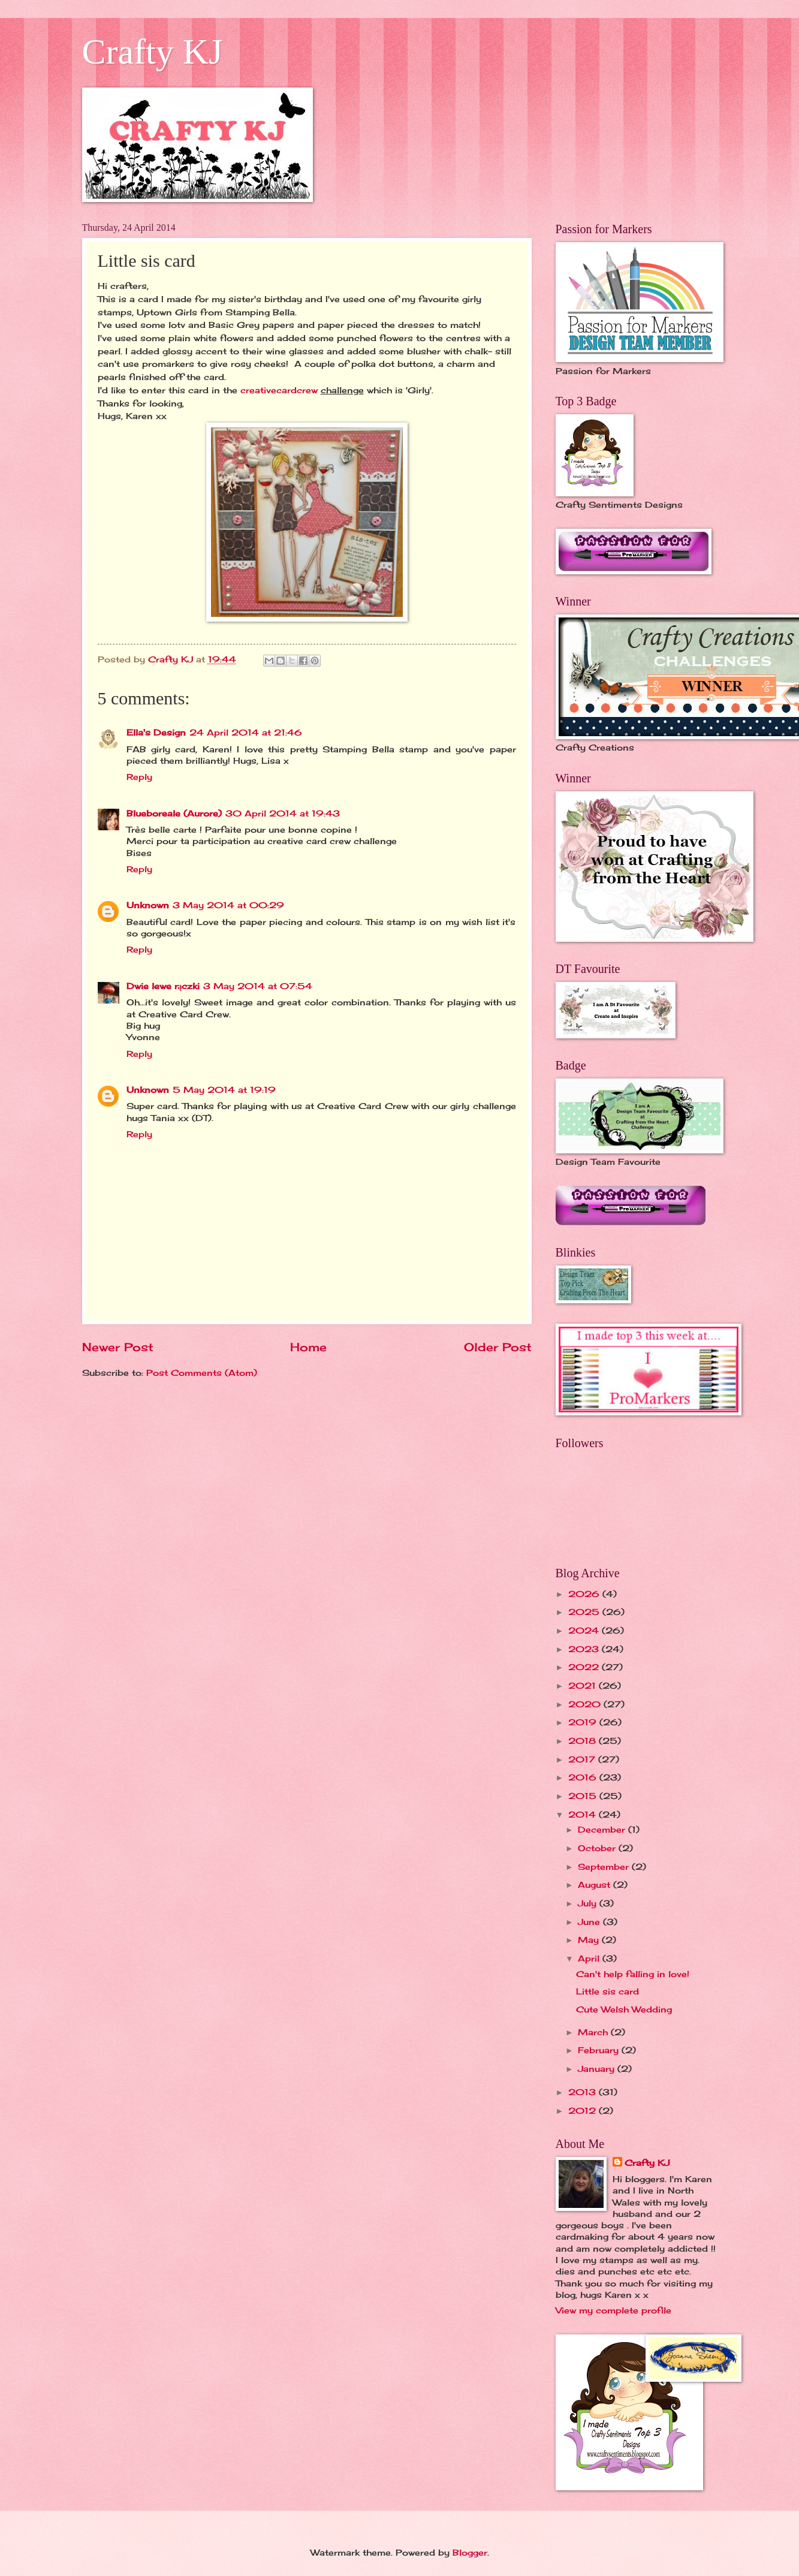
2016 (583, 1777)
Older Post (498, 1347)
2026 (585, 1594)
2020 (586, 1704)
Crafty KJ (152, 51)
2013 (583, 2092)
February (600, 2050)
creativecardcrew (280, 390)
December (603, 1829)
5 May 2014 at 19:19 (224, 1089)
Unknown (147, 905)
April (590, 1958)
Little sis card (607, 1991)
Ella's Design (156, 732)
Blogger (470, 2552)
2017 (583, 1759)
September (605, 1866)
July (588, 1903)
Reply (139, 777)
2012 (583, 2110)
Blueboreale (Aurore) (174, 813)
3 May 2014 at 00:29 (228, 905)
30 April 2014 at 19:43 (282, 813)
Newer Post (117, 1347)
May (590, 1940)
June (590, 1922)
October (598, 1848)
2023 (585, 1649)
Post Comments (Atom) (201, 1372)
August (595, 1884)
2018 (583, 1741)
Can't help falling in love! (632, 1974)
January (597, 2068)
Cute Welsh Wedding (624, 2009)
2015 (583, 1796)
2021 (583, 1685)
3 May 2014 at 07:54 (257, 986)
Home (308, 1347)
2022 (585, 1667)
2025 (585, 1612)
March (594, 2032)
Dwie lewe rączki (163, 986)
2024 (585, 1630)
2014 (583, 1814)
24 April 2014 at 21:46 (245, 732)
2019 (583, 1722)
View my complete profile (613, 2310)
